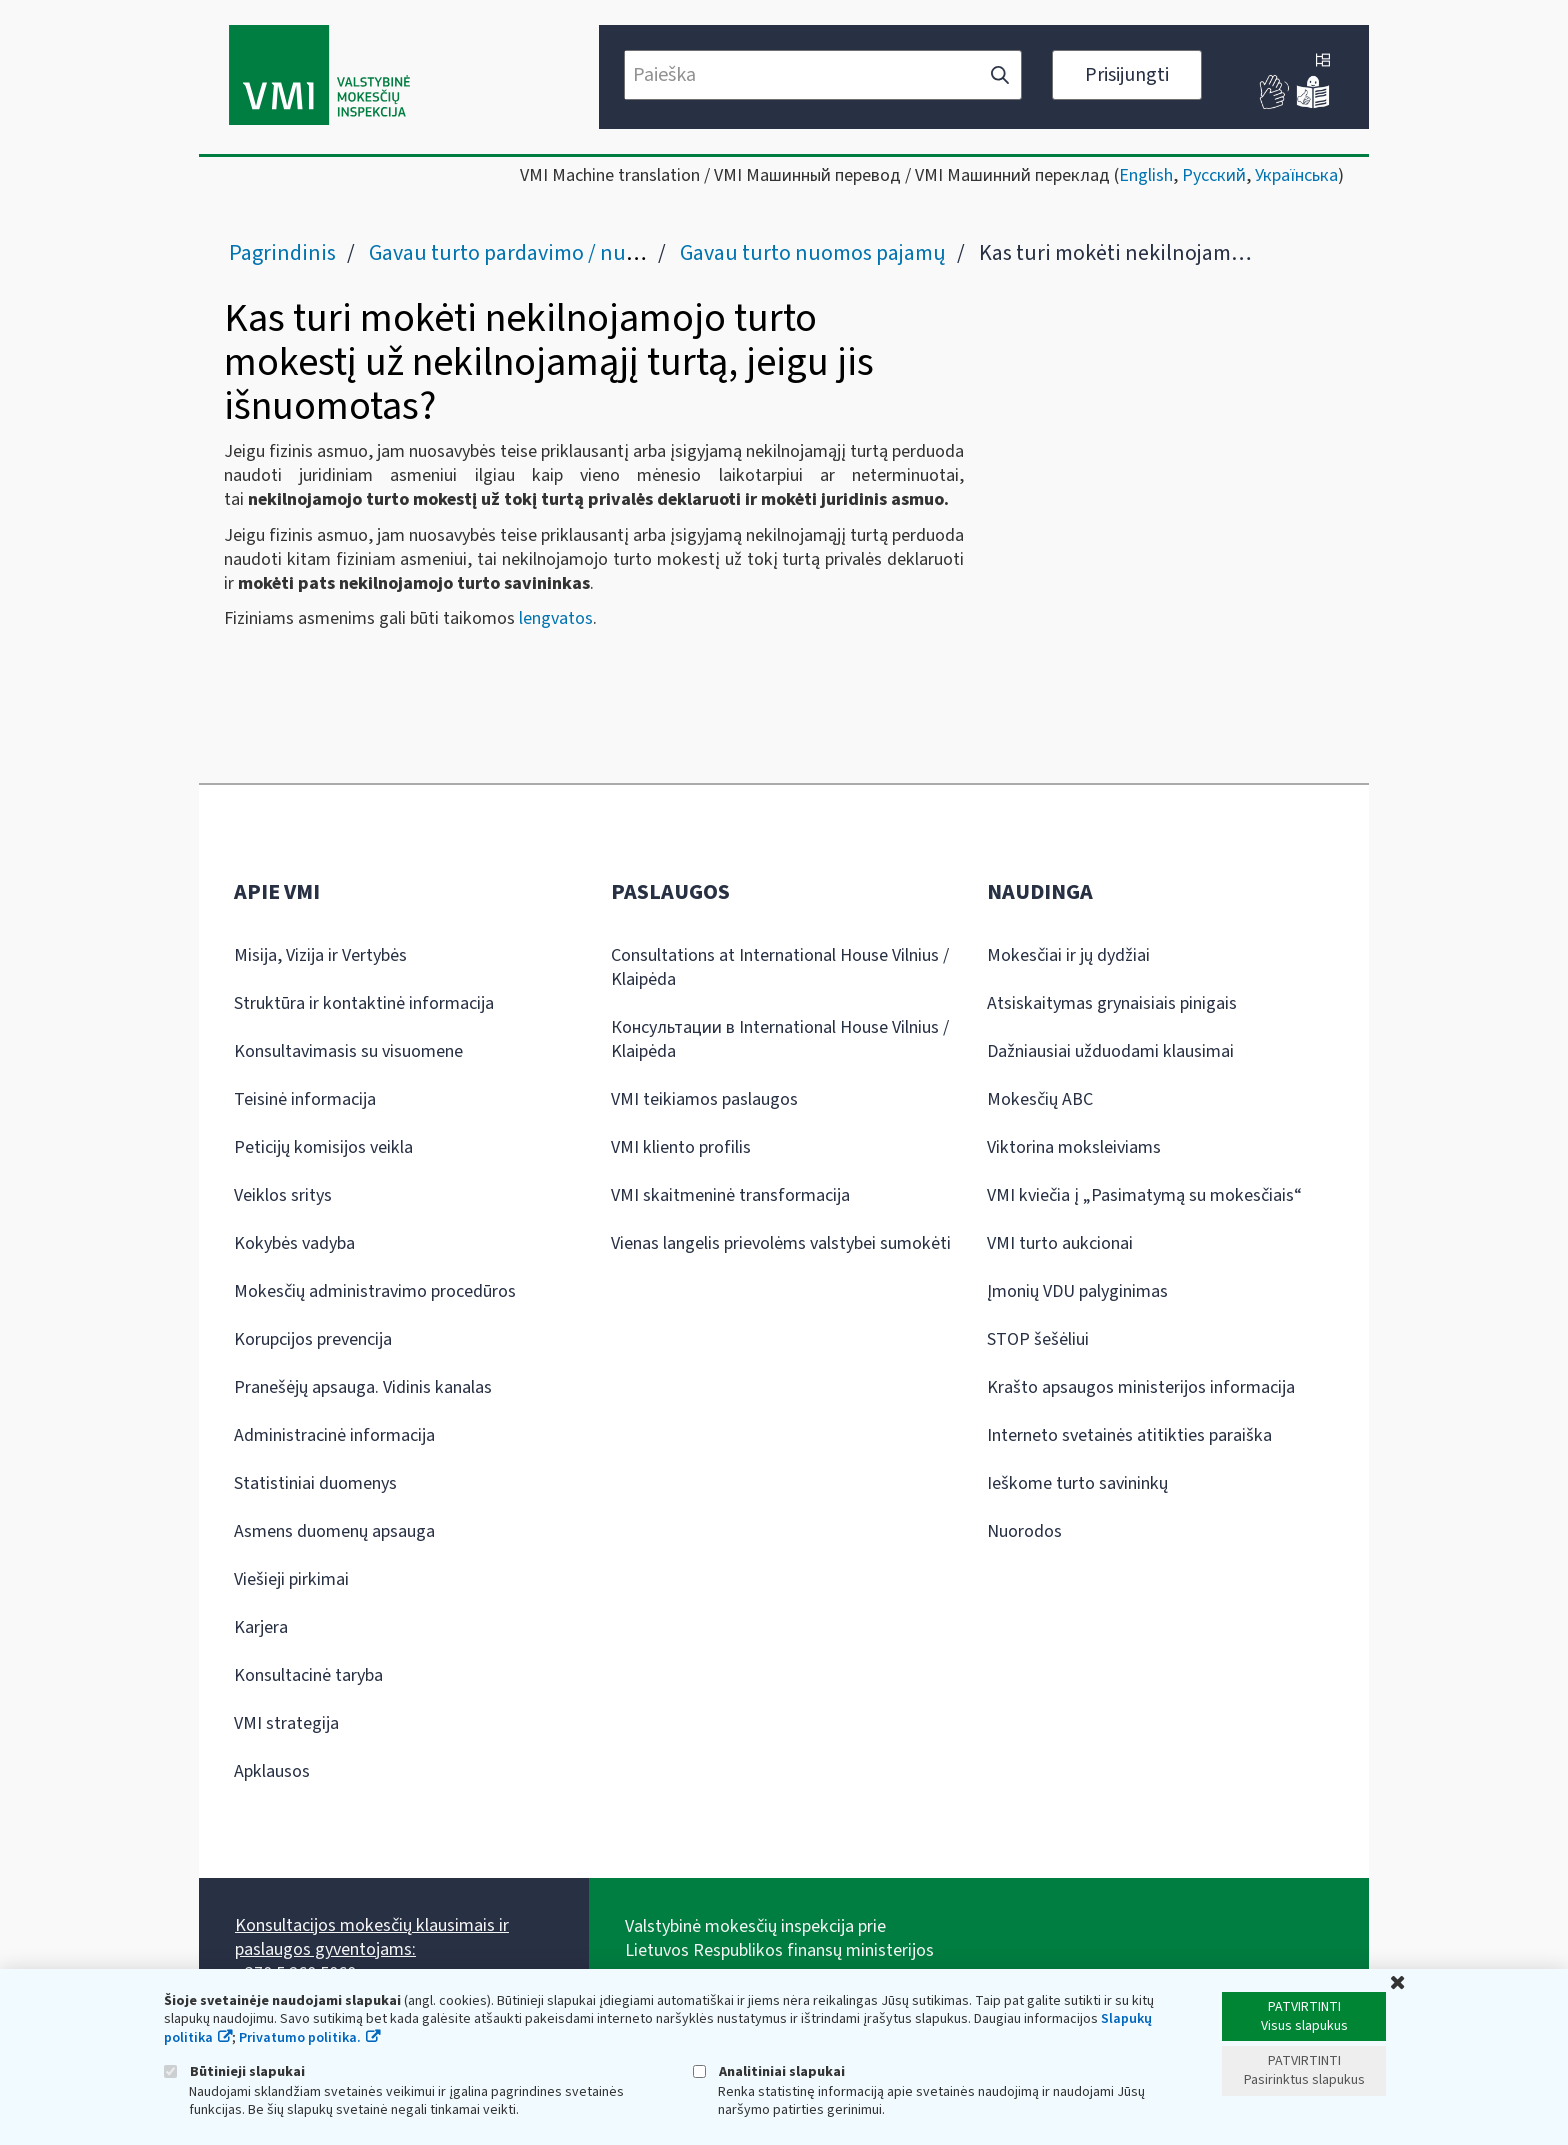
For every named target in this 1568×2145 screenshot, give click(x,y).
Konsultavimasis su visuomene (348, 1051)
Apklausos (272, 1771)
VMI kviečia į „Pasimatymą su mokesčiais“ (1144, 1195)
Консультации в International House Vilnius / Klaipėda (780, 1039)
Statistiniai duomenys (315, 1483)
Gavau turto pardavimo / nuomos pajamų (560, 253)
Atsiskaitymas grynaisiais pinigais (1112, 1003)
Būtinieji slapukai (234, 2071)
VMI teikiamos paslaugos (704, 1099)
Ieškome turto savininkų (1077, 1483)
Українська (1296, 175)
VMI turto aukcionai (1060, 1243)
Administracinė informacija (334, 1435)
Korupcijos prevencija (313, 1339)
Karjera (261, 1627)
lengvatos (556, 618)
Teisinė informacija (305, 1099)
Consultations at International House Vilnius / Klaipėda (780, 967)
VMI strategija (286, 1723)
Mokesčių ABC (1040, 1099)
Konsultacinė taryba (308, 1675)
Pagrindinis (282, 253)
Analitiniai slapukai (769, 2071)
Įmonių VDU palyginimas (1077, 1291)
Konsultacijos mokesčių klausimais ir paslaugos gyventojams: (372, 1937)
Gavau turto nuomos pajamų (813, 253)
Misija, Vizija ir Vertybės (320, 955)
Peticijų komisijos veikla (323, 1147)
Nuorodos (1024, 1531)
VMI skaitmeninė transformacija (730, 1195)
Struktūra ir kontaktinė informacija (364, 1003)
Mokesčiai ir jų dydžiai (1068, 955)
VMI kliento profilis (681, 1147)
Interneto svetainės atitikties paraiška (1129, 1435)
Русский (1214, 175)
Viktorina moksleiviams (1074, 1147)
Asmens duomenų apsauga (334, 1531)
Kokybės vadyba (294, 1243)
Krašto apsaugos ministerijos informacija (1141, 1387)
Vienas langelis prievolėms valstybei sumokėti (781, 1243)
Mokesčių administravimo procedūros (375, 1291)
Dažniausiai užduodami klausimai (1110, 1051)
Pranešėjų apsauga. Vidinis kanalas (363, 1387)
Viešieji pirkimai (291, 1579)
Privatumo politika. (300, 2038)
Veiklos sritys (283, 1195)
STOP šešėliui (1038, 1339)
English (1146, 175)
